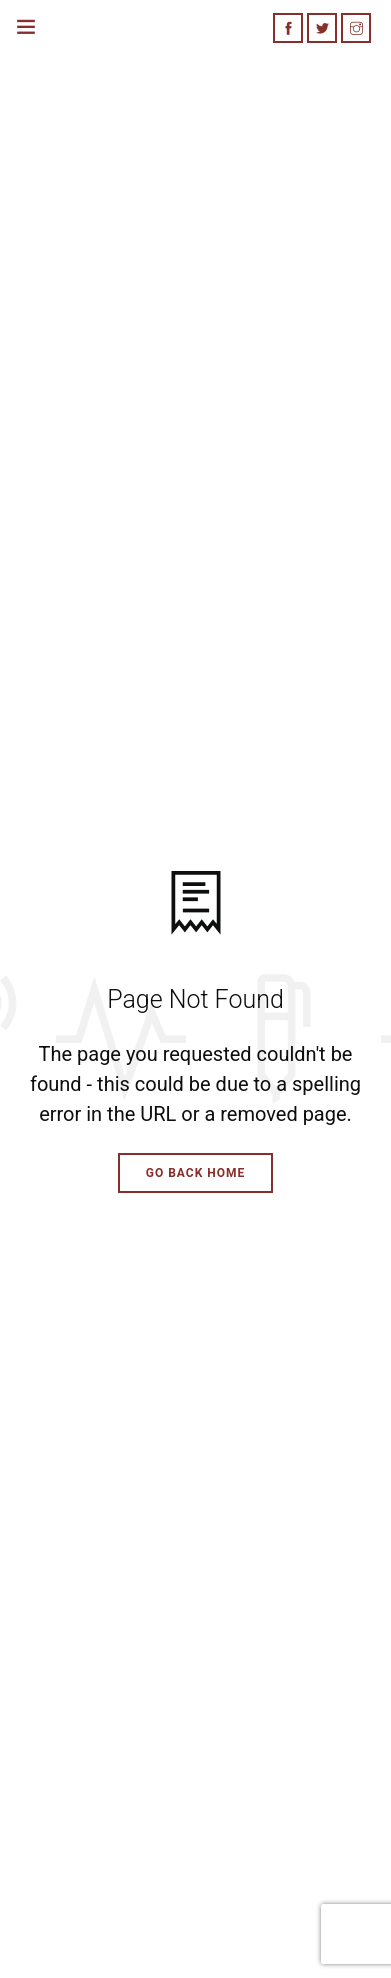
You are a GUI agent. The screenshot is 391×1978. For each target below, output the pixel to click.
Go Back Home (196, 1173)
